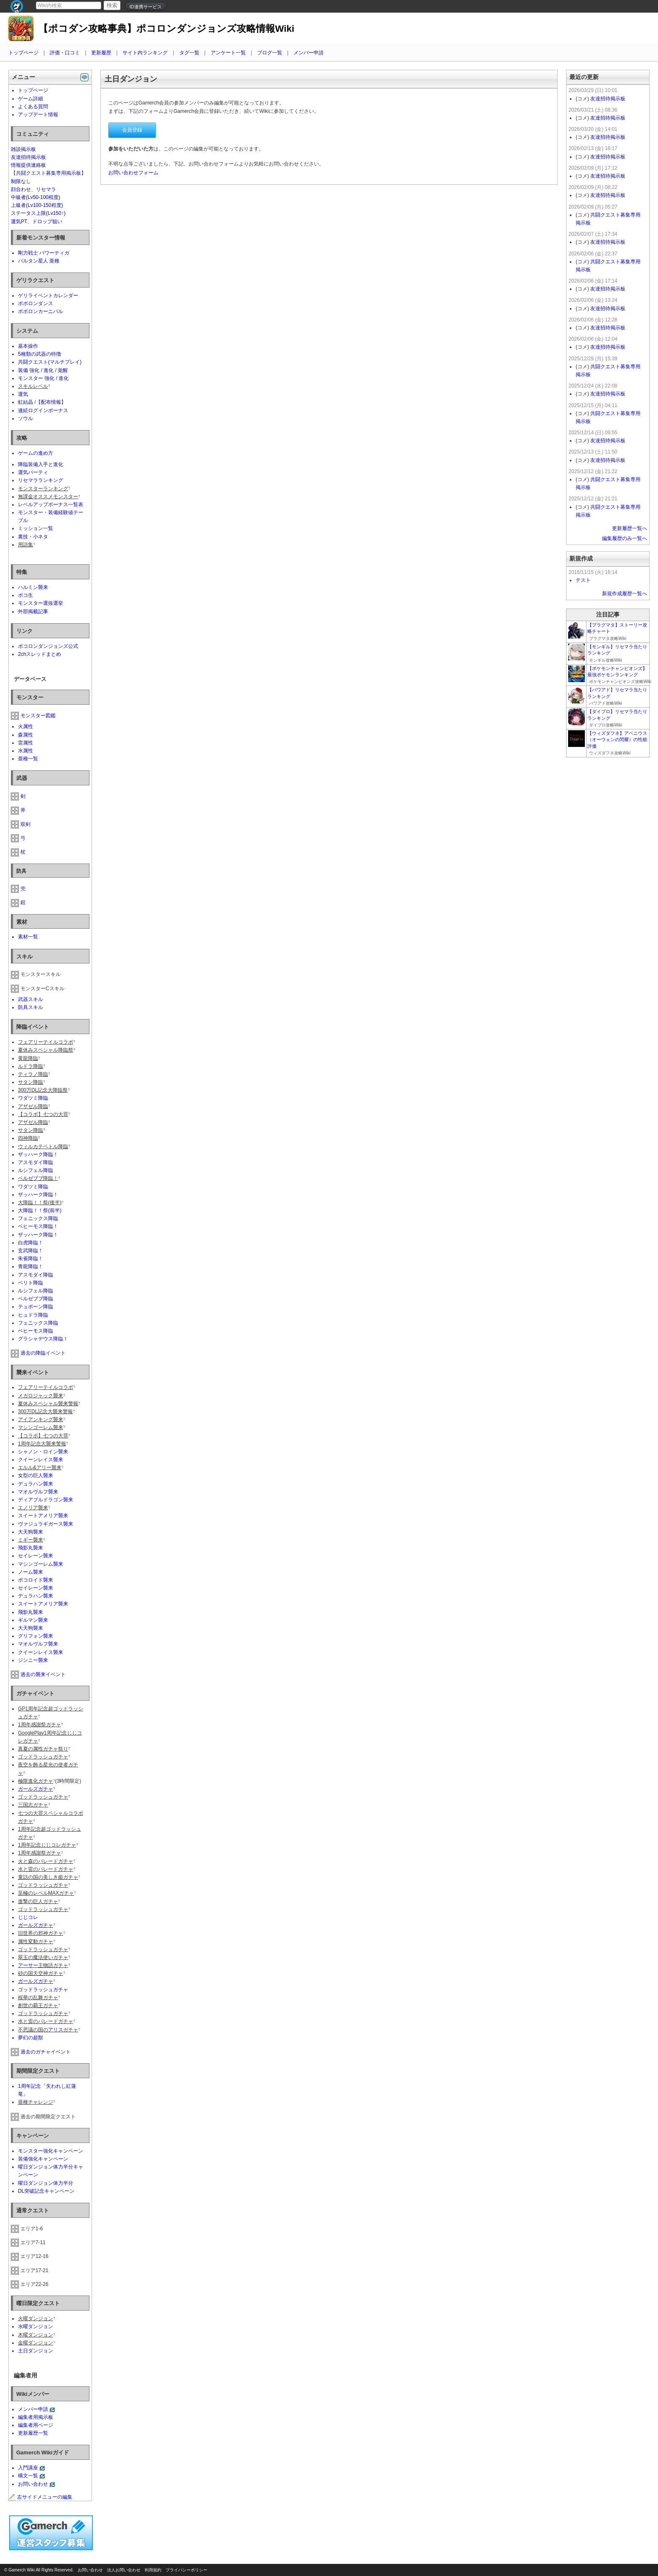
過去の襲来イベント (43, 1674)
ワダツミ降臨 (33, 1098)
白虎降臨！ (30, 1243)
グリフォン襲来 (35, 1636)
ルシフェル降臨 (35, 1170)
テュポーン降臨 (35, 1307)
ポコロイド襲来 (35, 1580)
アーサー (28, 1965)
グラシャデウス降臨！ (43, 1339)
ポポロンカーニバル (40, 311)
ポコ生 (25, 595)
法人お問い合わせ (123, 2570)
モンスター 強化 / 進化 (43, 378)
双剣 (25, 824)
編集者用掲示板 (35, 2417)
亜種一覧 (28, 759)
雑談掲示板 (23, 149)
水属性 (25, 751)
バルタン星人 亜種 (38, 261)
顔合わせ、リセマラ (33, 189)
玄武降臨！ (30, 1251)
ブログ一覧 (269, 53)
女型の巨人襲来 (35, 1475)
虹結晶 (25, 402)
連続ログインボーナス (43, 410)
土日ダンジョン (35, 2351)
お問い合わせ (33, 2484)
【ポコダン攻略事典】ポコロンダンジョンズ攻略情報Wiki (166, 28)
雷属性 (25, 743)
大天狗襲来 (30, 1532)
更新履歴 (101, 53)
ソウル (25, 418)
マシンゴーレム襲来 (40, 1564)
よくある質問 (33, 107)
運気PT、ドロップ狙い (36, 221)
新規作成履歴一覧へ (624, 593)
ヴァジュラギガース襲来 (45, 1524)
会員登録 (132, 130)
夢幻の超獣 (30, 2038)
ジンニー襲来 (33, 1660)
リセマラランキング (40, 480)
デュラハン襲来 (35, 1484)
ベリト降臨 (30, 1283)
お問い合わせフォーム (133, 173)
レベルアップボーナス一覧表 (50, 504)
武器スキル (30, 999)
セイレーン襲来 (35, 1556)
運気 (23, 394)
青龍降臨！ (30, 1266)
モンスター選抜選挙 (40, 603)
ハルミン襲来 (33, 587)
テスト (583, 580)
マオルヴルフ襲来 (38, 1492)
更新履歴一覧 (33, 2433)
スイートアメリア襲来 (43, 1516)
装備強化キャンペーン (43, 2159)
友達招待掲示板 (28, 157)
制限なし (21, 181)
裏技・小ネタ (33, 537)
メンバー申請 (308, 53)
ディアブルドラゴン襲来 (45, 1500)
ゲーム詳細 (30, 99)
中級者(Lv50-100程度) (35, 197)
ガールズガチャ (35, 1789)
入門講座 (28, 2468)
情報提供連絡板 (28, 165)
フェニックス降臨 (38, 1218)
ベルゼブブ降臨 (35, 1299)
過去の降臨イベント (43, 1353)
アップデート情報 (38, 114)
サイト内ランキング (145, 53)
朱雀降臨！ (30, 1258)
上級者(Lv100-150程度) (37, 205)
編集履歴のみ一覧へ (624, 538)
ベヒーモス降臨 (35, 1331)
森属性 (25, 735)
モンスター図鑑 (38, 716)
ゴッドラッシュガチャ (43, 1990)
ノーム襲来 (30, 1572)
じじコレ (28, 1917)
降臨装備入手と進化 (40, 464)
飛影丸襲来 (30, 1548)
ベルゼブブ (30, 1178)
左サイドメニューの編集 (40, 2497)
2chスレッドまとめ (39, 654)
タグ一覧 (189, 53)
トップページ (23, 53)
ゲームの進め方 (35, 453)
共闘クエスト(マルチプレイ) (50, 362)
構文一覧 (28, 2476)
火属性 (25, 726)
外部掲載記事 (33, 611)
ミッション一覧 (35, 528)
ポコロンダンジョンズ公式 (48, 646)
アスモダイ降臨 (35, 1162)
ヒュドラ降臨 (33, 1315)
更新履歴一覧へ (629, 528)
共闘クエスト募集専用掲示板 (48, 173)
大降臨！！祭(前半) (39, 1210)
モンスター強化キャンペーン (50, 2151)
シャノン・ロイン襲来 (43, 1452)
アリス (55, 2030)
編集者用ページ (35, 2425)
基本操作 (28, 346)
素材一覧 (28, 937)
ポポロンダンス (35, 303)
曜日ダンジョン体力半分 (45, 2183)
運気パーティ (33, 472)
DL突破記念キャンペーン (46, 2191)
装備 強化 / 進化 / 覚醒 (43, 370)
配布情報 (51, 402)
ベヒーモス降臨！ (38, 1226)
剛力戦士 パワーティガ (43, 253)
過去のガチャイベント (45, 2052)
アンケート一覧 (228, 53)
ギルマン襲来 (33, 1620)
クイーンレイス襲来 (40, 1460)
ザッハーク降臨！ (38, 1154)
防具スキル (30, 1007)
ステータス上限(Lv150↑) (38, 213)
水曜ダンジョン (35, 2326)
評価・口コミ (65, 53)
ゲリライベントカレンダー (48, 295)
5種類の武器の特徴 (39, 354)
